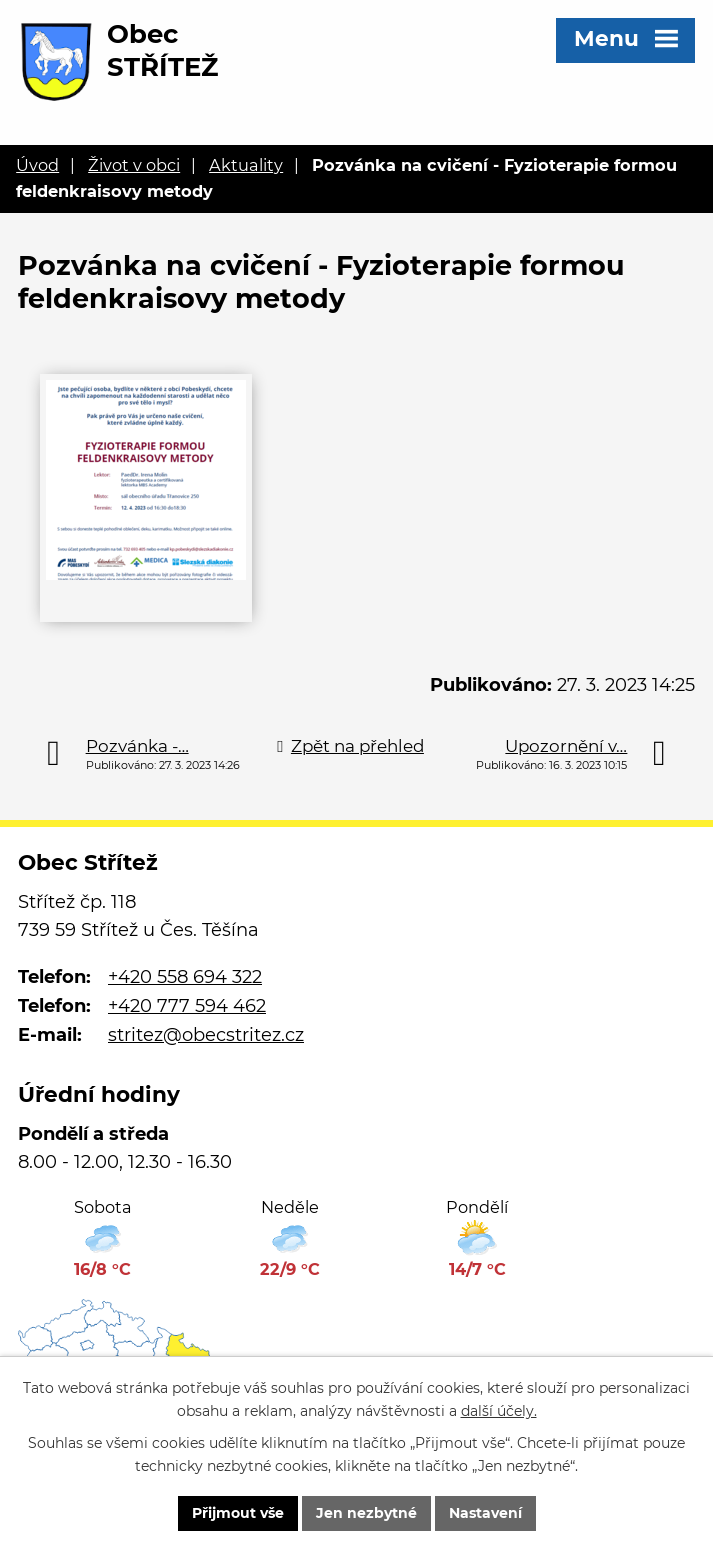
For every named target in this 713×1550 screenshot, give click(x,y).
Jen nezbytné (366, 1513)
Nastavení (485, 1513)
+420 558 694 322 (185, 977)
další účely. (499, 1411)
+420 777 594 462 (187, 1006)
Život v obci (134, 165)
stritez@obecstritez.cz (206, 1035)
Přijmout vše (238, 1513)
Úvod (37, 165)
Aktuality (246, 165)
